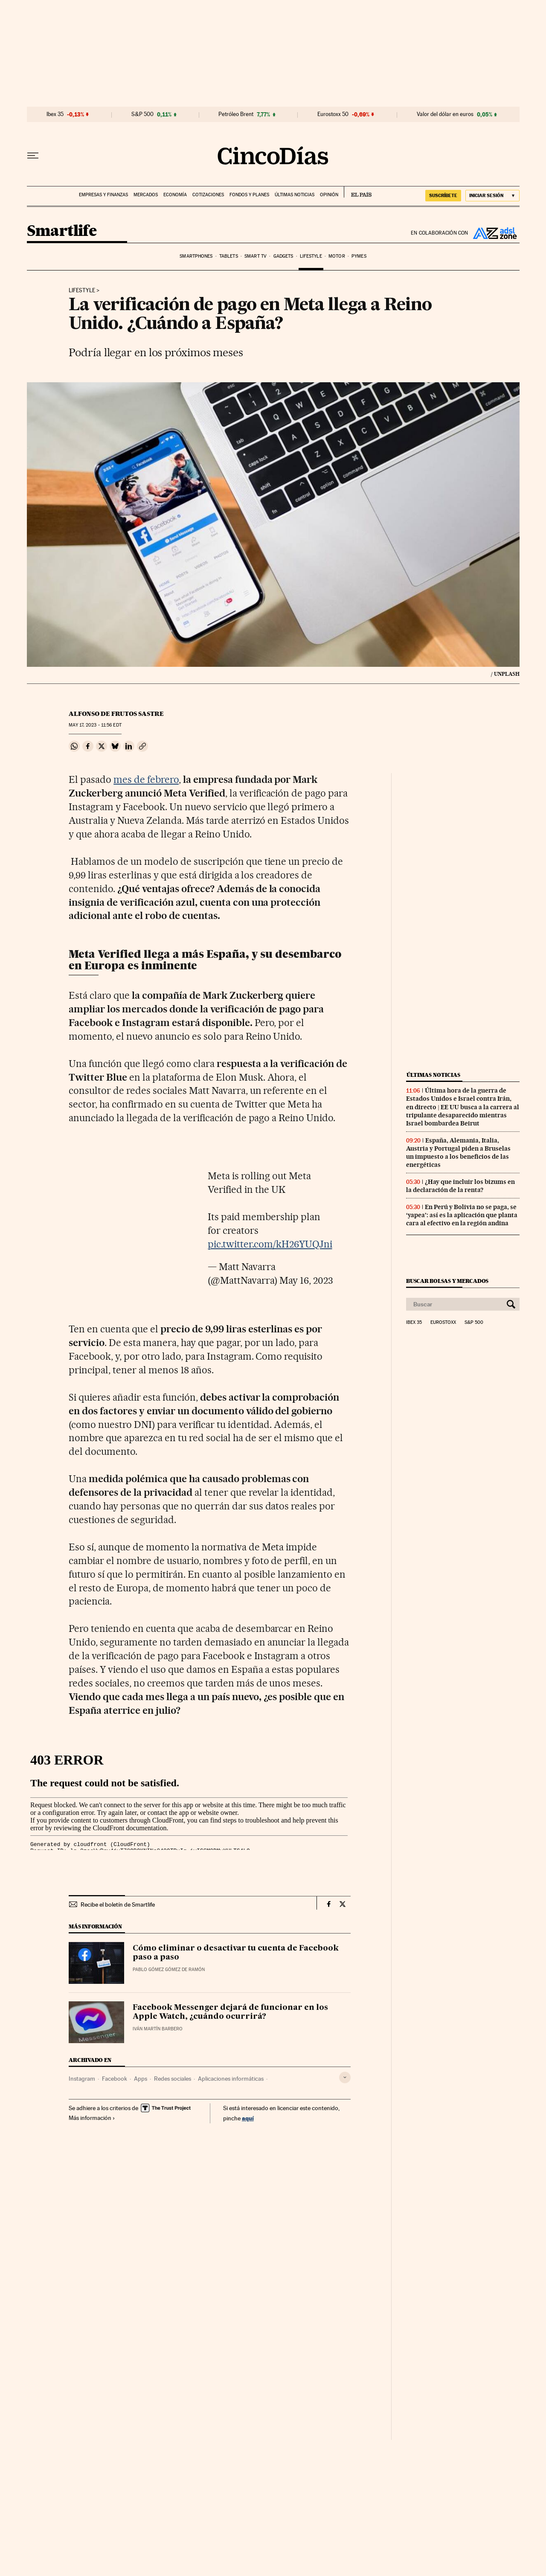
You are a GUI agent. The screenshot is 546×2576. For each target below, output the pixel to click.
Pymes (358, 256)
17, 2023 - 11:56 (95, 725)
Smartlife (62, 231)
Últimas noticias (294, 195)
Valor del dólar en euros (445, 114)
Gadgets (283, 256)
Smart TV (255, 256)
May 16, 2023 (306, 1280)
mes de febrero (146, 779)
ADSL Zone (494, 233)
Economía (175, 195)
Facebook (114, 2078)
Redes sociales (172, 2078)
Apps (140, 2078)
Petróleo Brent (235, 114)
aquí (248, 2118)
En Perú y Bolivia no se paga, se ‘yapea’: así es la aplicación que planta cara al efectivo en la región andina (461, 1215)
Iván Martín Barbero (158, 2029)
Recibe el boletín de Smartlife (118, 1904)
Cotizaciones (208, 195)
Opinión (329, 195)
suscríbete (443, 195)
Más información (92, 2117)
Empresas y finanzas (103, 195)
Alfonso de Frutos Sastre (116, 714)
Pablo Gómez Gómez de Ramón (169, 1969)
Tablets (228, 256)
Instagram (82, 2078)
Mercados (146, 195)
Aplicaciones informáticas (231, 2078)
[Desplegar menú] (33, 156)
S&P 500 (142, 114)
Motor (336, 256)
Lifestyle (311, 256)
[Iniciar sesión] (492, 195)
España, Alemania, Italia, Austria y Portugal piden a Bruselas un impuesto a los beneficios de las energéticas (458, 1153)
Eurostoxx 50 (333, 114)
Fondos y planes (249, 195)
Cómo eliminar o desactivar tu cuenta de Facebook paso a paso (236, 1953)
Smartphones (196, 256)
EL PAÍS (358, 192)
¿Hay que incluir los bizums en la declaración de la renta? (460, 1186)
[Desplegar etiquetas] (345, 2077)
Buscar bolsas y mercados (447, 1281)
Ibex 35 (55, 114)
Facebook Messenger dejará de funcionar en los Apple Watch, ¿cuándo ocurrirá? (230, 2012)
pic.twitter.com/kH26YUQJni (270, 1244)
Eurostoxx (443, 1322)
